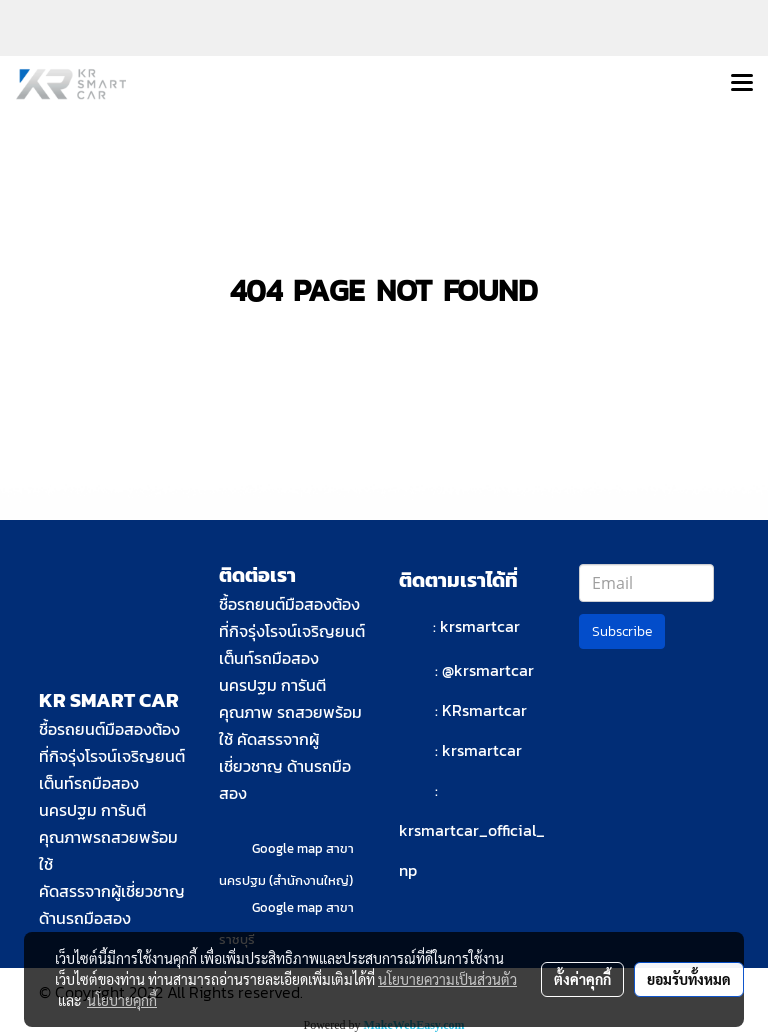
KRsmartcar (484, 710)
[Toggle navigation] (742, 84)
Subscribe (622, 631)
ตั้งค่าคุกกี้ (582, 979)
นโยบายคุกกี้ (122, 1000)
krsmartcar (480, 626)
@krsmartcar (488, 670)
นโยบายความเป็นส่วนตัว (447, 979)
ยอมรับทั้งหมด (689, 979)
